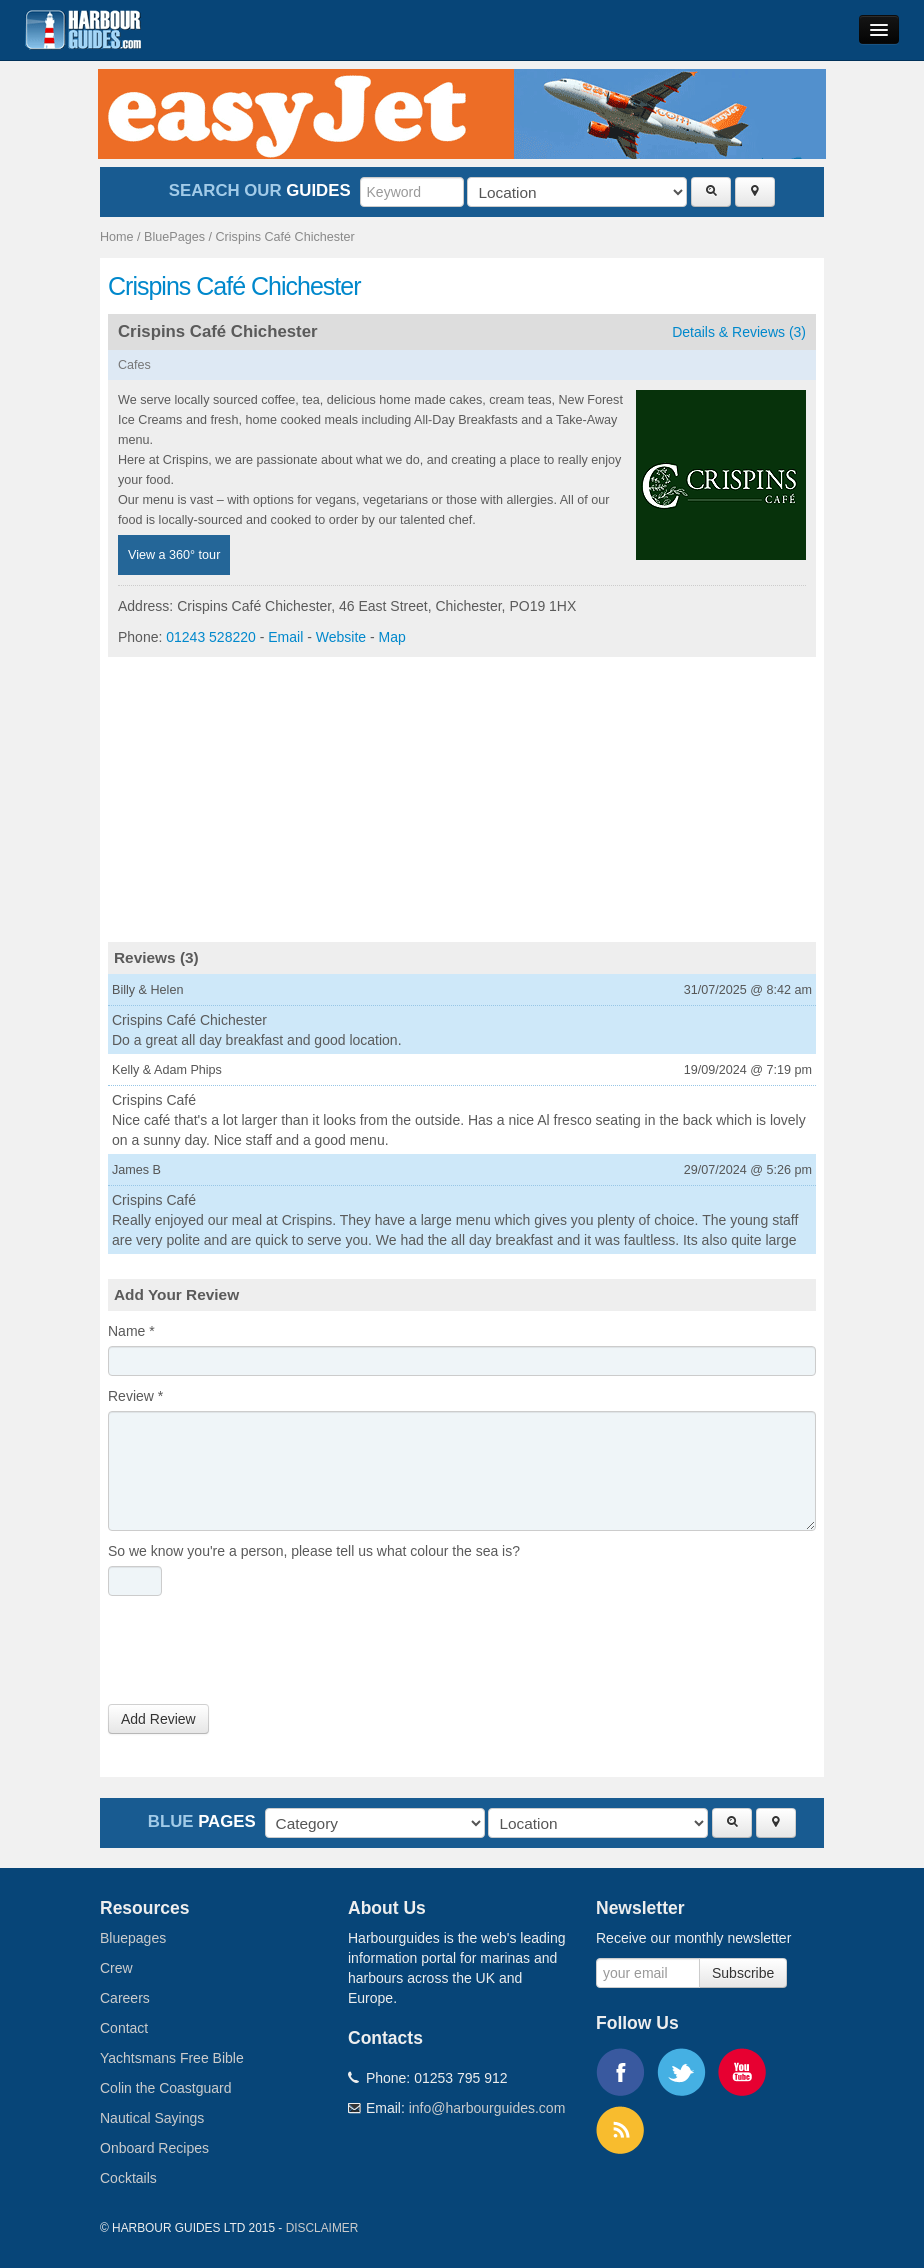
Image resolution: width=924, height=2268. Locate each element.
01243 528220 (211, 637)
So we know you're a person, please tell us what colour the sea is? (314, 1551)
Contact (124, 2028)
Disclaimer (322, 2228)
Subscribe (743, 1973)
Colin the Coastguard (166, 2088)
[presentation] (260, 1655)
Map (392, 637)
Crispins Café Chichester (285, 237)
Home (117, 237)
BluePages (174, 237)
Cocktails (128, 2178)
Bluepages (133, 1938)
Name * (131, 1331)
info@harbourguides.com (487, 2108)
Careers (125, 1998)
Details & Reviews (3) (739, 332)
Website (341, 637)
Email (285, 637)
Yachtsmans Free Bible (172, 2058)
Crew (116, 1968)
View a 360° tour (174, 555)
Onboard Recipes (154, 2148)
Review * (135, 1396)
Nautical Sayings (152, 2118)
